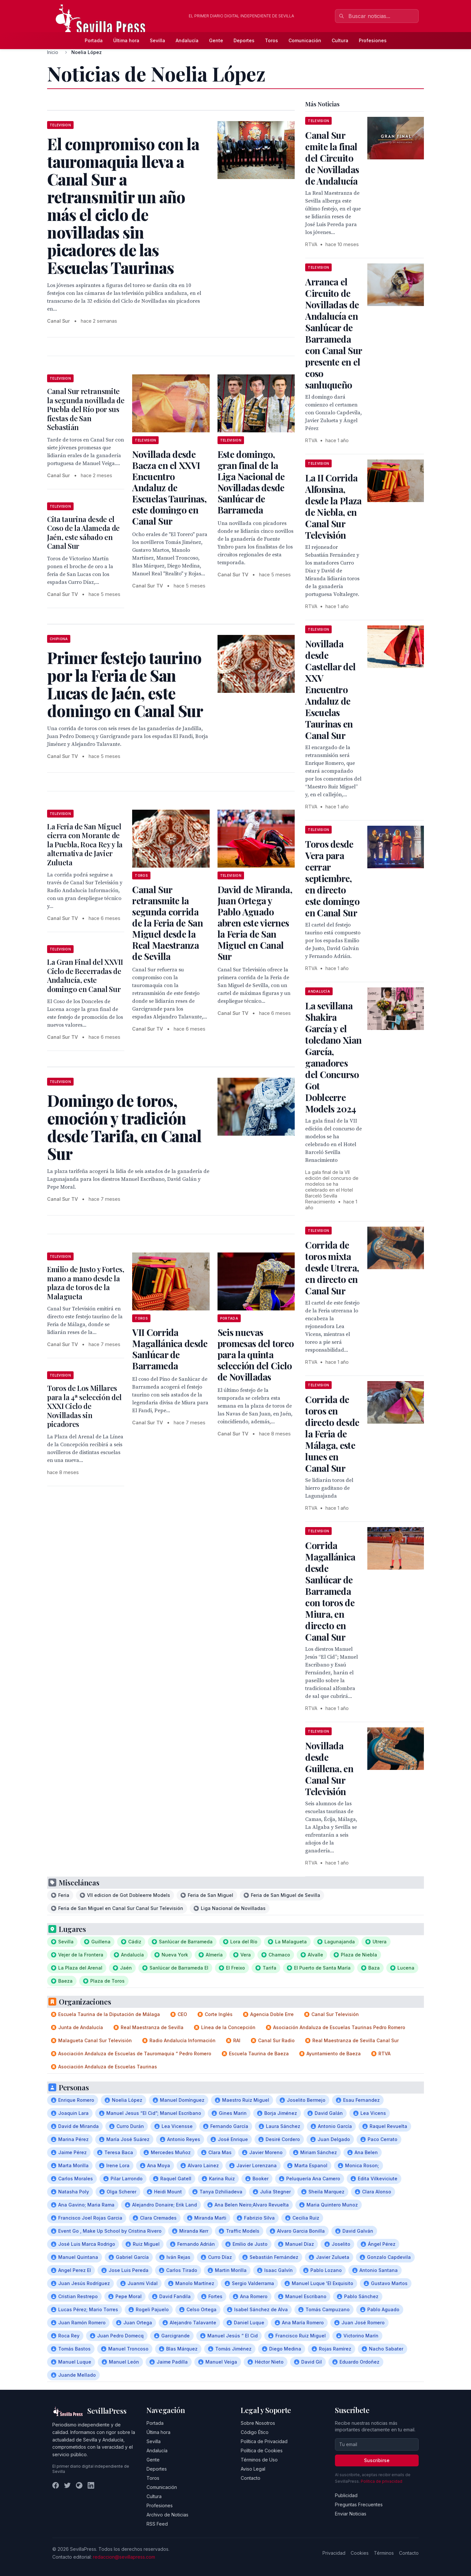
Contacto (250, 2478)
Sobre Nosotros (258, 2423)
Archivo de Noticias (167, 2514)
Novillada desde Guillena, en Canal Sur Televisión (329, 1768)
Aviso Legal (253, 2469)
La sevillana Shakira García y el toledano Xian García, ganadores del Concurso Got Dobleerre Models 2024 (333, 1057)
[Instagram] (79, 2485)
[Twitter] (67, 2485)
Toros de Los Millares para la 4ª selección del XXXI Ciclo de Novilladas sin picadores (84, 1406)
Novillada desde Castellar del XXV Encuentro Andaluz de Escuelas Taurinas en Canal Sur (330, 689)
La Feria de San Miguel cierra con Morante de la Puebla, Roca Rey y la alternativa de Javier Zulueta (85, 844)
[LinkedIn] (91, 2485)
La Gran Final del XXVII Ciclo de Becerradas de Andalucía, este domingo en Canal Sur (85, 975)
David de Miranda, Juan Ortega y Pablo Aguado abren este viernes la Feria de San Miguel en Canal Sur (255, 922)
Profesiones (373, 40)
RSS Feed (157, 2524)
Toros (271, 40)
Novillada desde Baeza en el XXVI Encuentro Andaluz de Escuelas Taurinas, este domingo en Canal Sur (169, 487)
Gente (216, 40)
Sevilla (157, 40)
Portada (94, 40)
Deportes (244, 40)
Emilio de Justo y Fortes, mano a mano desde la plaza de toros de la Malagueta (85, 1282)
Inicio (52, 52)
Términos (384, 2553)
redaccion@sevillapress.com (124, 2557)
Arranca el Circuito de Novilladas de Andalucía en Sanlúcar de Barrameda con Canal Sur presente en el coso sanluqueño (333, 333)
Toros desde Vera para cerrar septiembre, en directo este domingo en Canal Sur (332, 878)
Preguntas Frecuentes (359, 2504)
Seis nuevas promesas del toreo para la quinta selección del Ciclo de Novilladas (256, 1354)
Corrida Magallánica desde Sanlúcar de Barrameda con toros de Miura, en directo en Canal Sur (330, 1591)
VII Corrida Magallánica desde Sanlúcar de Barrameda (169, 1349)
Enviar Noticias (350, 2513)
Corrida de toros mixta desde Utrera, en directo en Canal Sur (332, 1268)
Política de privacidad (381, 2481)
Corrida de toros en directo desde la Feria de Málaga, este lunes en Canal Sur (332, 1433)
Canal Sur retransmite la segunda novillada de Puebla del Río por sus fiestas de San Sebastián (85, 409)
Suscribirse (377, 2460)
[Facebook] (55, 2485)
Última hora (126, 40)
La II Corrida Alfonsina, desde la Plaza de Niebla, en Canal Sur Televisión (333, 506)
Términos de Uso (259, 2459)
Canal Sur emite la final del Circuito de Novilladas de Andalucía (332, 158)
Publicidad (346, 2495)
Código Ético (255, 2432)
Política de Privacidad (264, 2441)
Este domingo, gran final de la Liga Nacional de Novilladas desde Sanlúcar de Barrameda (251, 482)
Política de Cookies (262, 2450)
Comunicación (304, 40)
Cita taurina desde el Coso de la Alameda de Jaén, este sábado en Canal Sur (83, 532)
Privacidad (334, 2553)
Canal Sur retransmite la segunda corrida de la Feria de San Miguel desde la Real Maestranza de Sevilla (167, 922)
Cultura (340, 40)
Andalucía (187, 40)
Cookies (360, 2553)
